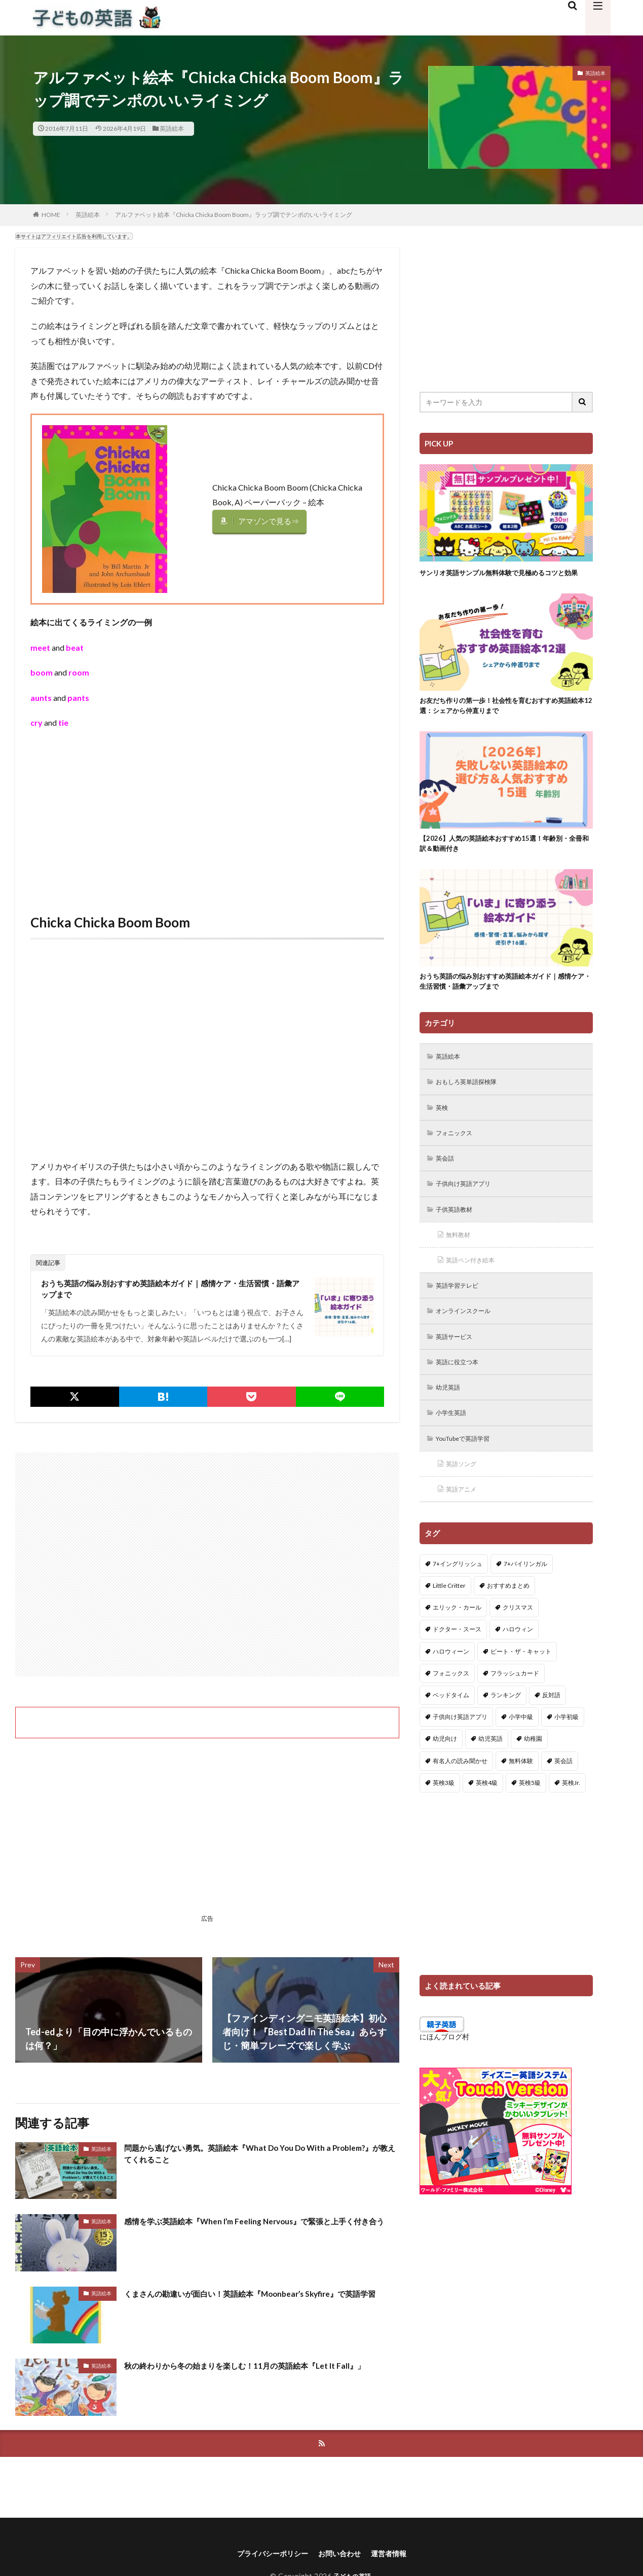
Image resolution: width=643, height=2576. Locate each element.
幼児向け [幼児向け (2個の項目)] (445, 1774)
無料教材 (461, 1261)
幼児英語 (451, 1419)
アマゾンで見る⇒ (271, 521)
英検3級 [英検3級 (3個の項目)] (444, 1818)
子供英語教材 (458, 1234)
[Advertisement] (207, 811)
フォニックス (458, 1155)
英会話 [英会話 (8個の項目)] (563, 1796)
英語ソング (464, 1498)
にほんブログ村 (444, 2072)
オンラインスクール (469, 1340)
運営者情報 (396, 2558)
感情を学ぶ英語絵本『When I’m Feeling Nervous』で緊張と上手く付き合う (260, 2231)
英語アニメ (464, 1524)
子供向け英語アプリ (469, 1208)
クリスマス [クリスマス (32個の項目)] (518, 1643)
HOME (51, 214)
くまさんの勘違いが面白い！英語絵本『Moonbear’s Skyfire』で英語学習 (260, 2303)
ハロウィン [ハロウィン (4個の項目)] (518, 1665)
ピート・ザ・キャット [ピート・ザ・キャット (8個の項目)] (520, 1687)
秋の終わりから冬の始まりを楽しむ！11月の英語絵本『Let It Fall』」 (249, 2375)
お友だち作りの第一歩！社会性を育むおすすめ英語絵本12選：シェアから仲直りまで (503, 718)
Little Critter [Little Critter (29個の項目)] (449, 1621)
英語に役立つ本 (461, 1393)
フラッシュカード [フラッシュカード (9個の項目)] (514, 1708)
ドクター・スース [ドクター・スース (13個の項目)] (457, 1665)
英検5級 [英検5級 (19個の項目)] (530, 1818)
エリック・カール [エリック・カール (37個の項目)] (457, 1643)
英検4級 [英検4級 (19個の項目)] (487, 1818)
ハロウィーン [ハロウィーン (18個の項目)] (451, 1687)
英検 (444, 1129)
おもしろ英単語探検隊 (472, 1103)
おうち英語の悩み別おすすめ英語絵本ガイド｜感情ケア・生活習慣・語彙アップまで (173, 1291)
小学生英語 (454, 1445)
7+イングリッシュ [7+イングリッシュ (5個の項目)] (457, 1599)
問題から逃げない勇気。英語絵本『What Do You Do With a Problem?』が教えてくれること (246, 2159)
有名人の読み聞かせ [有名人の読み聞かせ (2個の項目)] (460, 1796)
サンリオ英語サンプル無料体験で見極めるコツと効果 (503, 578)
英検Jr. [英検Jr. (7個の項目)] (571, 1818)
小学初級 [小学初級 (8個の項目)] (566, 1753)
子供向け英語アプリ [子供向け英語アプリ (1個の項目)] (460, 1753)
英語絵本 (172, 128)
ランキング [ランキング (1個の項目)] (505, 1731)
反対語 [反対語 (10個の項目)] (551, 1731)
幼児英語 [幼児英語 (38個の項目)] (490, 1774)
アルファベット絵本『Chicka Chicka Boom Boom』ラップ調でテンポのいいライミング (233, 214)
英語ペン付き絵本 (475, 1287)
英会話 (447, 1182)
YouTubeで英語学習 (469, 1472)
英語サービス (458, 1366)
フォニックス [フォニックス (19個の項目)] (451, 1708)
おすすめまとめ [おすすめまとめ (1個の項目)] (508, 1621)
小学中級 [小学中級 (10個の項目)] (521, 1753)
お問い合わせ (342, 2558)
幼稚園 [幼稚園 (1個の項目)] (533, 1774)
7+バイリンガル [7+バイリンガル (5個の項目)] (525, 1599)
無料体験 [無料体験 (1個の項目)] (521, 1796)
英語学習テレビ (461, 1314)
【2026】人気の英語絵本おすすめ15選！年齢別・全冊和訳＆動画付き (505, 859)
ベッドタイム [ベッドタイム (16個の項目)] (451, 1731)
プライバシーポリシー (267, 2558)
